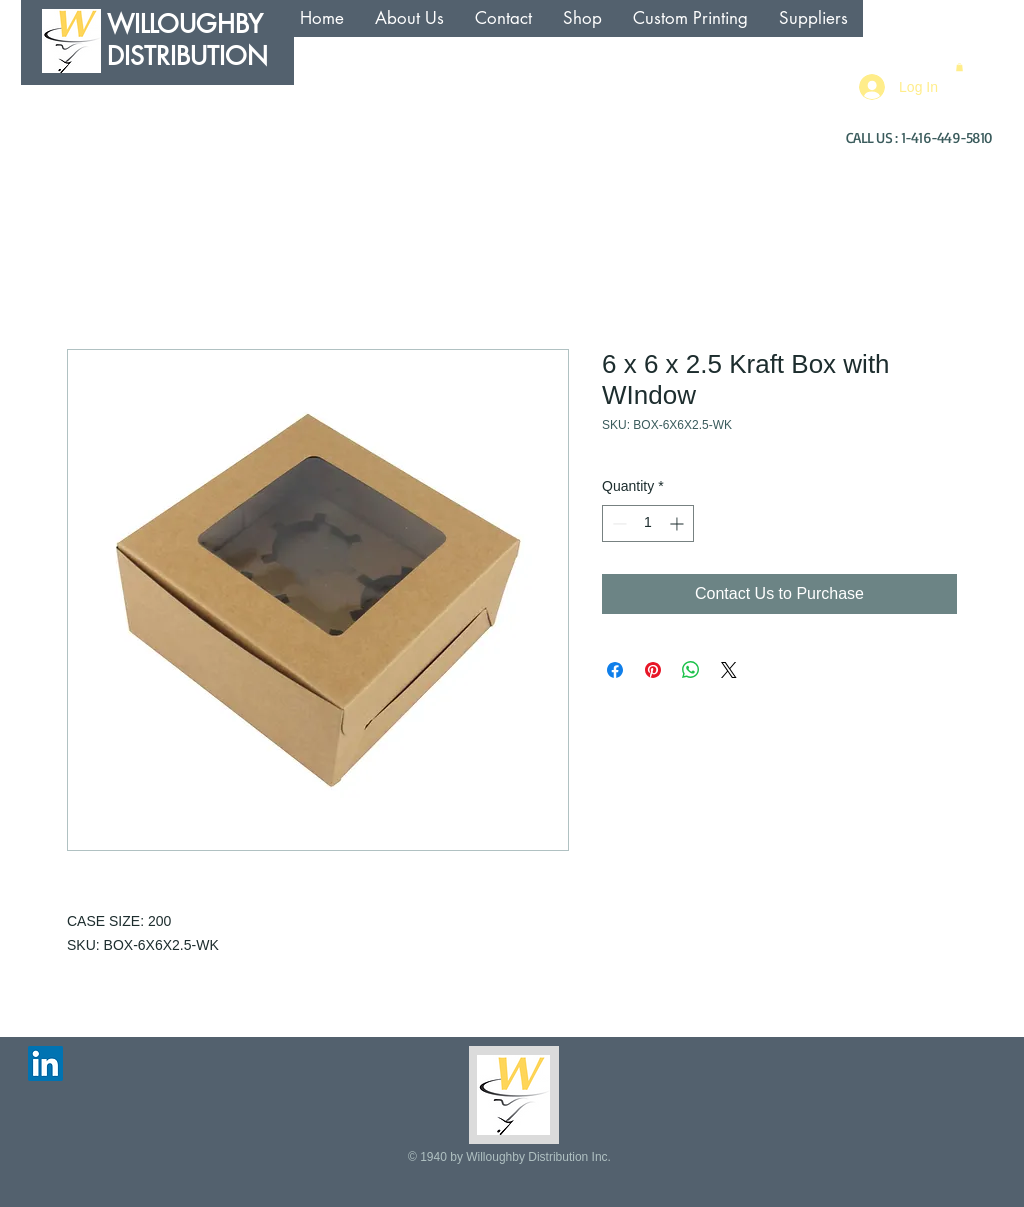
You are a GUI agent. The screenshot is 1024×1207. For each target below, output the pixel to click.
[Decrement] (617, 523)
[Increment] (678, 523)
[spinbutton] (648, 523)
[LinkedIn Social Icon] (45, 1063)
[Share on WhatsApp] (691, 670)
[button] (959, 67)
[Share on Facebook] (615, 670)
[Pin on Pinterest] (653, 670)
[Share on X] (729, 670)
